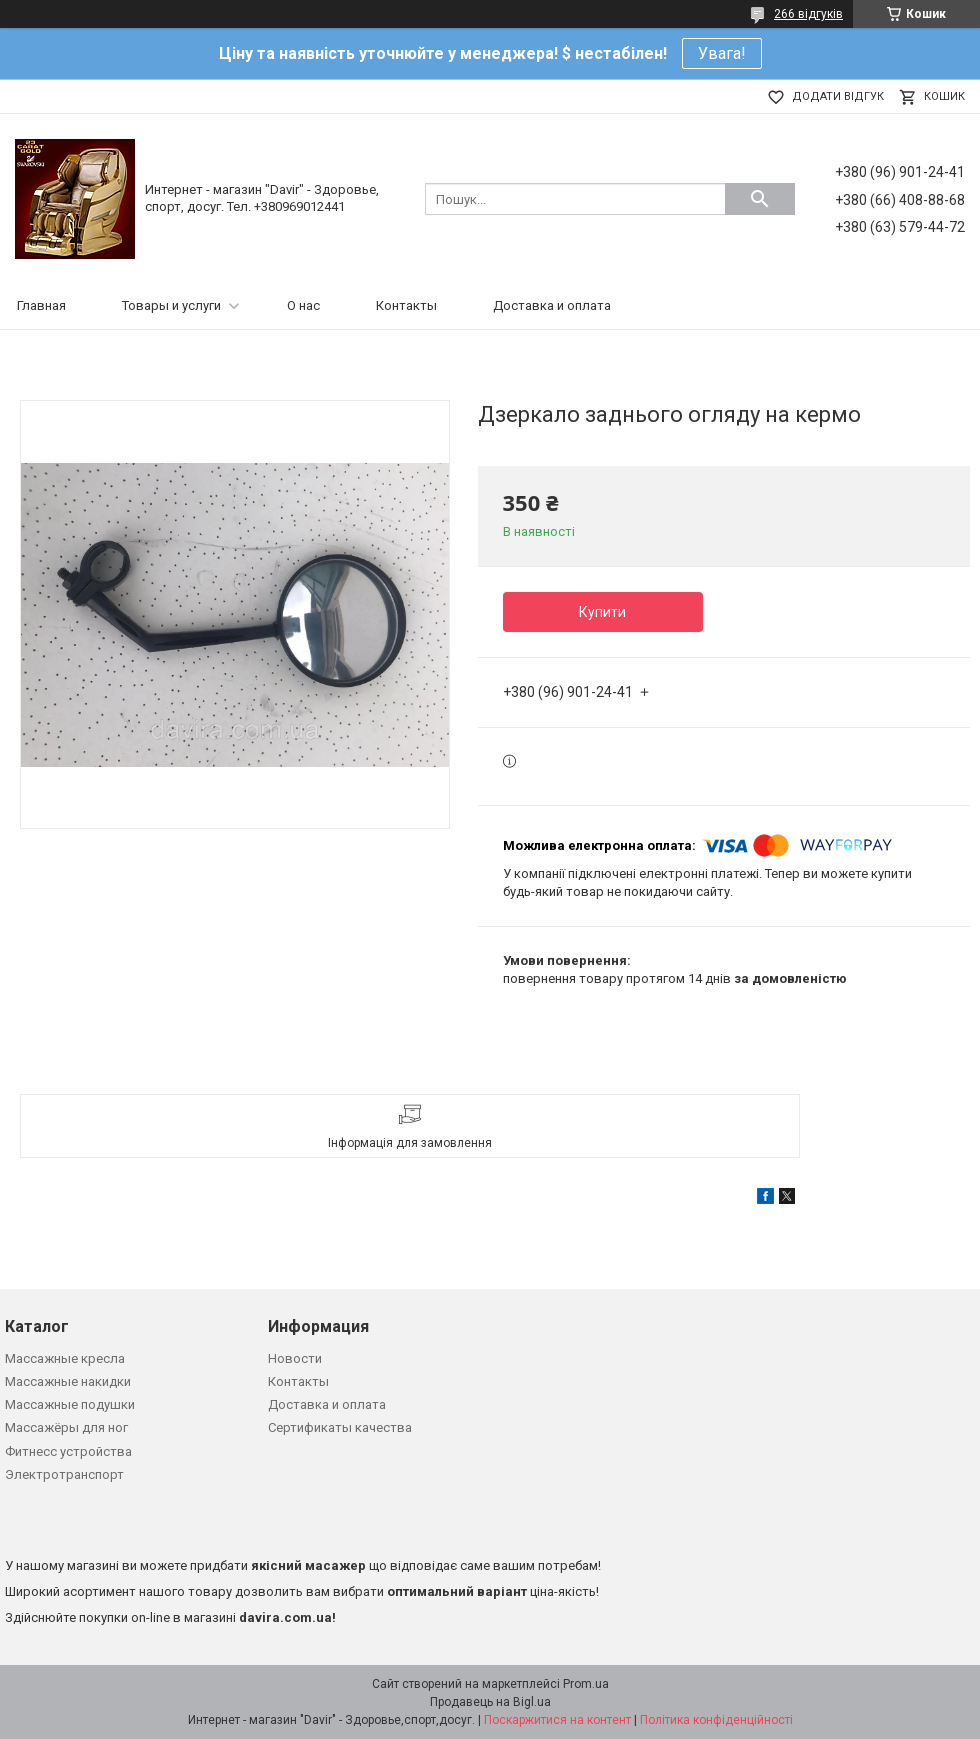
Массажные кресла (65, 1358)
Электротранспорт (64, 1474)
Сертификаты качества (340, 1427)
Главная (41, 305)
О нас (303, 305)
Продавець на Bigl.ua (490, 1702)
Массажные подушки (70, 1404)
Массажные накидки (68, 1381)
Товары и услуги (171, 305)
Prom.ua (586, 1684)
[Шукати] (760, 199)
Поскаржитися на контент (557, 1720)
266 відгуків (808, 14)
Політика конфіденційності (716, 1720)
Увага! (722, 53)
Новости (295, 1358)
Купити (602, 612)
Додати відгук (838, 96)
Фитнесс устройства (68, 1451)
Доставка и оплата (552, 305)
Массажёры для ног (66, 1427)
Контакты (406, 305)
